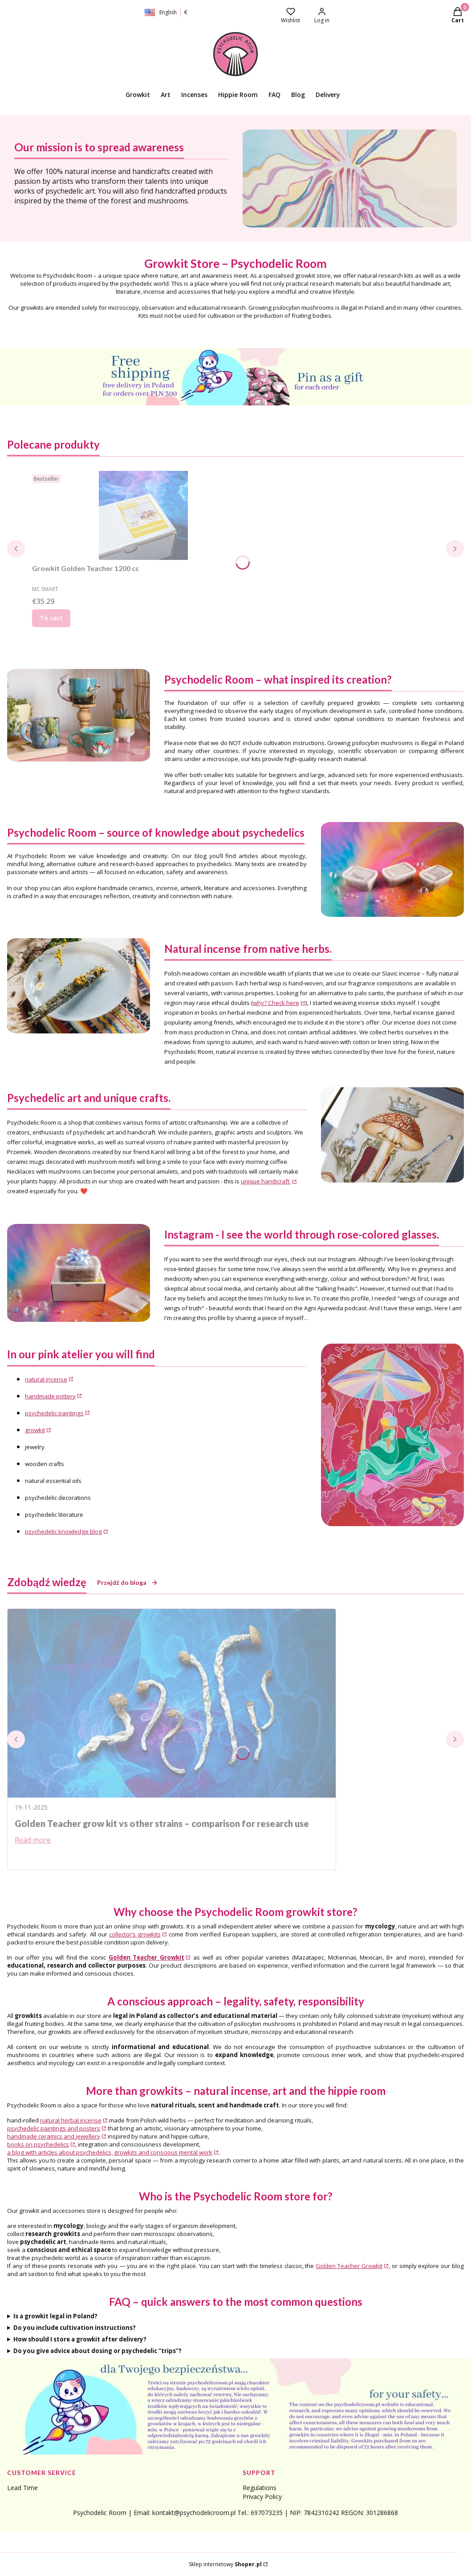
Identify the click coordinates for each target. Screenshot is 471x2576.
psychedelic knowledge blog (63, 1531)
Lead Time (22, 2487)
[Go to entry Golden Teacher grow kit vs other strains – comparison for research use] (172, 1703)
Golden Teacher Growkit (349, 2266)
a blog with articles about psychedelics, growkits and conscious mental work (109, 2152)
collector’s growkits (135, 1934)
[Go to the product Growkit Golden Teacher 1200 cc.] (143, 515)
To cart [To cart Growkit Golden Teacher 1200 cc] (51, 618)
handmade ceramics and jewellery (53, 2136)
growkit (35, 1430)
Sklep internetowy (225, 2564)
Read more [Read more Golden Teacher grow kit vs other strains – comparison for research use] (33, 1840)
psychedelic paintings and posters (53, 2128)
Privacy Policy (262, 2496)
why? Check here (276, 1003)
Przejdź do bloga (127, 1582)
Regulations (259, 2487)
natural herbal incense (71, 2120)
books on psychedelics (38, 2144)
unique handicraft (266, 1181)
